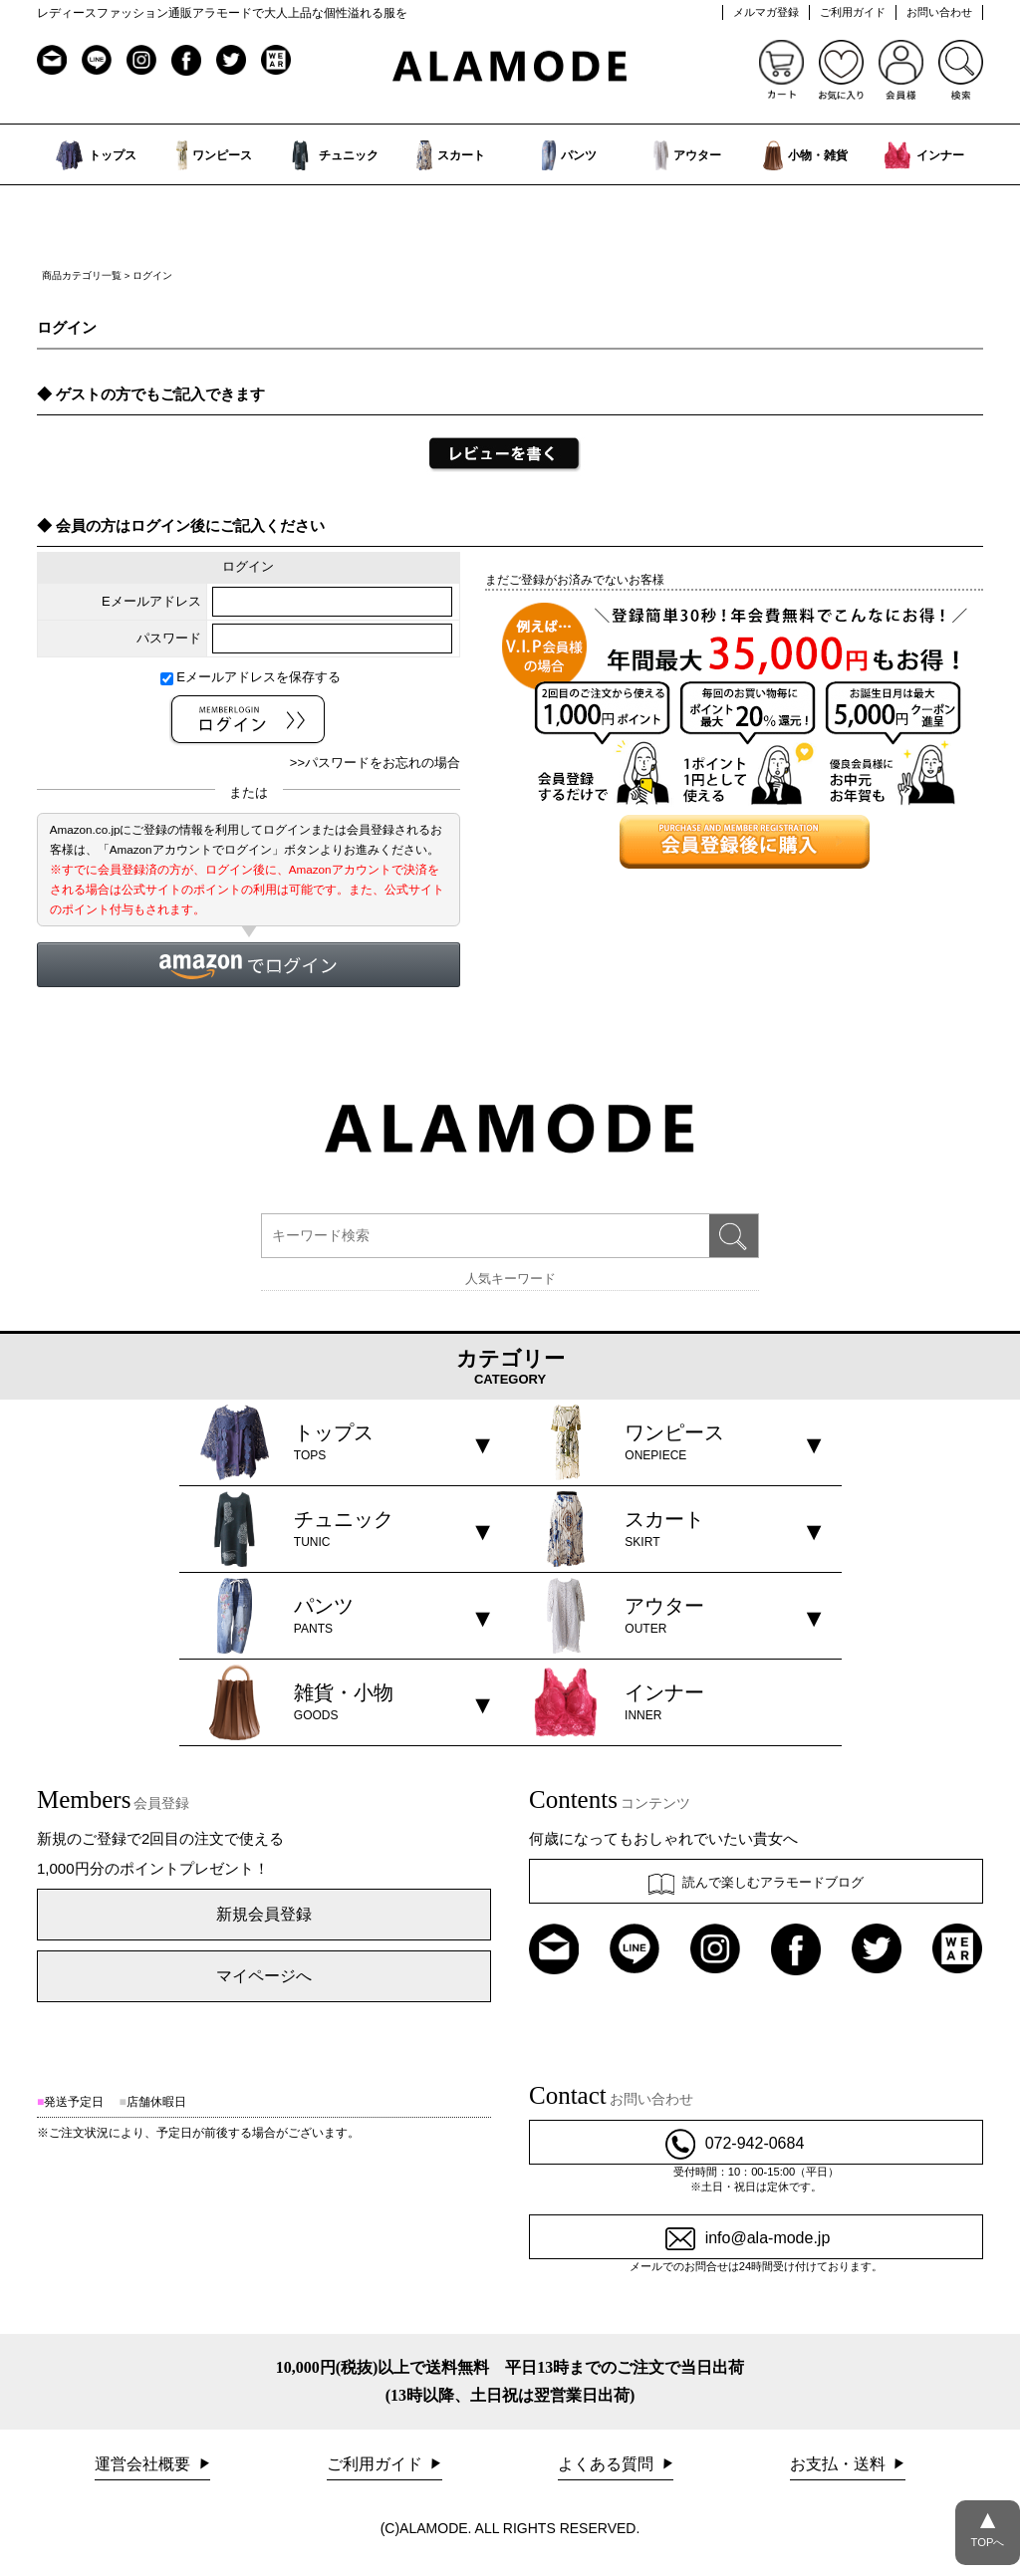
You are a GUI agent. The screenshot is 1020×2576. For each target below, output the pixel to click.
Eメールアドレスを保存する (250, 676)
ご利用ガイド (853, 12)
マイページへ (264, 1975)
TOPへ (987, 2524)
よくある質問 (607, 2463)
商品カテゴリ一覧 (82, 275)
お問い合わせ (939, 12)
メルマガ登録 (766, 12)
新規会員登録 (264, 1914)
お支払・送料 (840, 2463)
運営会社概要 (144, 2463)
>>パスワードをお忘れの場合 (375, 762)
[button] (248, 964)
